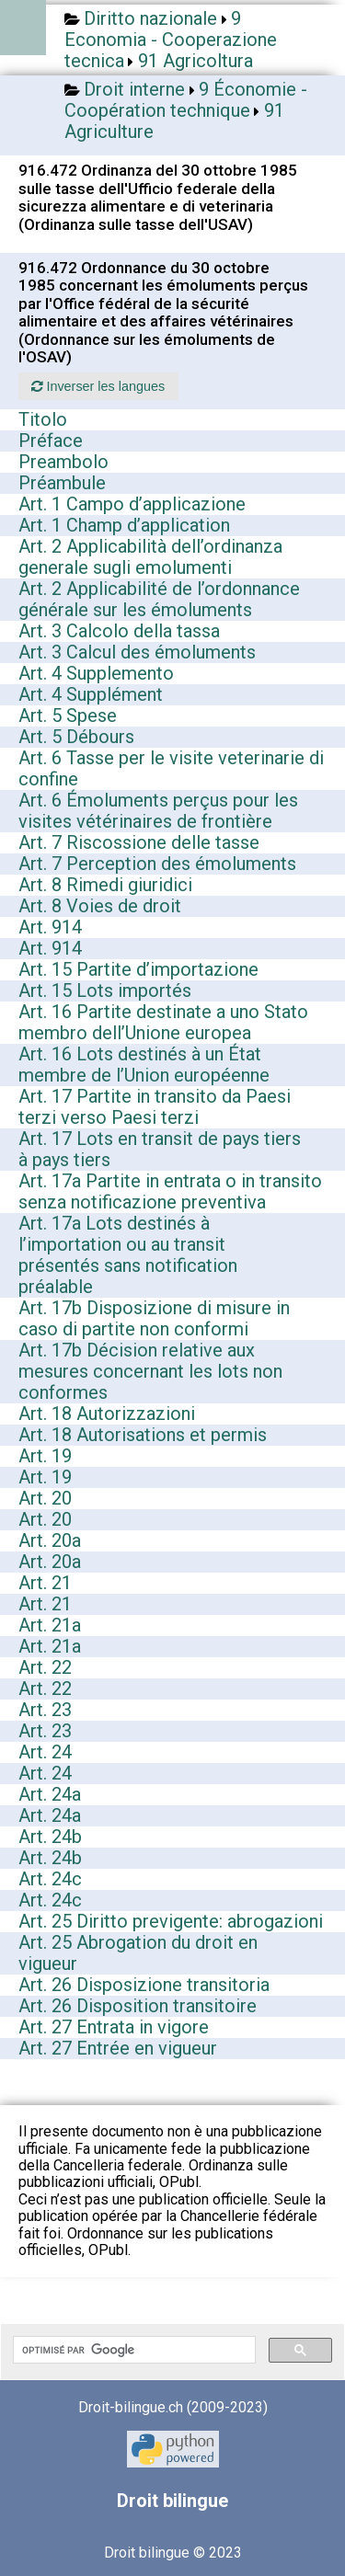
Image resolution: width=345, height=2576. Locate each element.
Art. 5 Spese (67, 715)
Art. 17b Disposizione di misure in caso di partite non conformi (154, 1318)
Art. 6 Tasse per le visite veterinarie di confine (171, 768)
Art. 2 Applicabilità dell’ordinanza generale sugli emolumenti (150, 556)
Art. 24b (50, 1837)
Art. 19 (45, 1456)
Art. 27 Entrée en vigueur (117, 2048)
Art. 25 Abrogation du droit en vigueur (138, 1953)
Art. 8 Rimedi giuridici (105, 885)
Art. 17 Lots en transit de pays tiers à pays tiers (159, 1149)
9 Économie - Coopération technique (185, 99)
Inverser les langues (98, 386)
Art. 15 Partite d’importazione (138, 969)
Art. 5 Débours (76, 737)
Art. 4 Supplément (90, 694)
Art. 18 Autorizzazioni (106, 1413)
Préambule (62, 483)
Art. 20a (49, 1540)
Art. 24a (49, 1794)
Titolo (42, 419)
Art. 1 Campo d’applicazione (132, 504)
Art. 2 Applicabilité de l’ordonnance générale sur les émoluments (159, 599)
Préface (50, 440)
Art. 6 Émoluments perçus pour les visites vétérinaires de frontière (158, 810)
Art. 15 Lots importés (104, 990)
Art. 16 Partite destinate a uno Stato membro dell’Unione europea (163, 1022)
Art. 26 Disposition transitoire (137, 2006)
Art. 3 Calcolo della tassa (119, 631)
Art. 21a (49, 1625)
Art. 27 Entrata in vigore (113, 2027)
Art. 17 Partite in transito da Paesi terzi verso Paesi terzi (154, 1106)
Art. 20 (45, 1498)
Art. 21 (45, 1583)
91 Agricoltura (195, 61)
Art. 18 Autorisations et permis (142, 1435)
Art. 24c (50, 1879)
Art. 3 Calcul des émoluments (137, 652)
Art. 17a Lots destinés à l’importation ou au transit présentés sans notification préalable (127, 1255)
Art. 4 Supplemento (96, 673)
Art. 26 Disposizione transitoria (144, 1985)
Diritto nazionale (150, 18)
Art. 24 (45, 1752)
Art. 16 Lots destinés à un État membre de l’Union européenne (144, 1064)
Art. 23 (45, 1710)
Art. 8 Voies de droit (99, 906)
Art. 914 (50, 927)
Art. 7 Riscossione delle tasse (138, 842)
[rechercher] (132, 2349)
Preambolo (63, 462)
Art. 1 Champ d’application (124, 525)
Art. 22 (45, 1667)
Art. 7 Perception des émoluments (157, 864)
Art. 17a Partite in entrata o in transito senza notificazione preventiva (170, 1191)
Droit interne (134, 89)
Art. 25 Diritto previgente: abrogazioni (170, 1921)
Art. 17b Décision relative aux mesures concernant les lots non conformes (150, 1371)
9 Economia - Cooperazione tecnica (170, 39)
